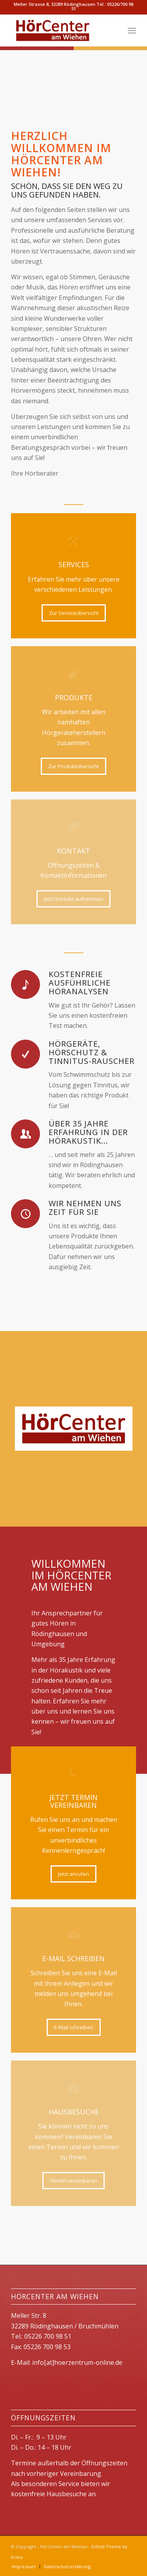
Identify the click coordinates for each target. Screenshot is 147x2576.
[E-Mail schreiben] (74, 2027)
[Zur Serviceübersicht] (74, 613)
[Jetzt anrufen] (73, 1874)
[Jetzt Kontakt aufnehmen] (73, 898)
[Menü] (132, 30)
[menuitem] (132, 30)
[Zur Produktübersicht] (73, 766)
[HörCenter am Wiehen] (61, 30)
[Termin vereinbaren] (73, 2180)
